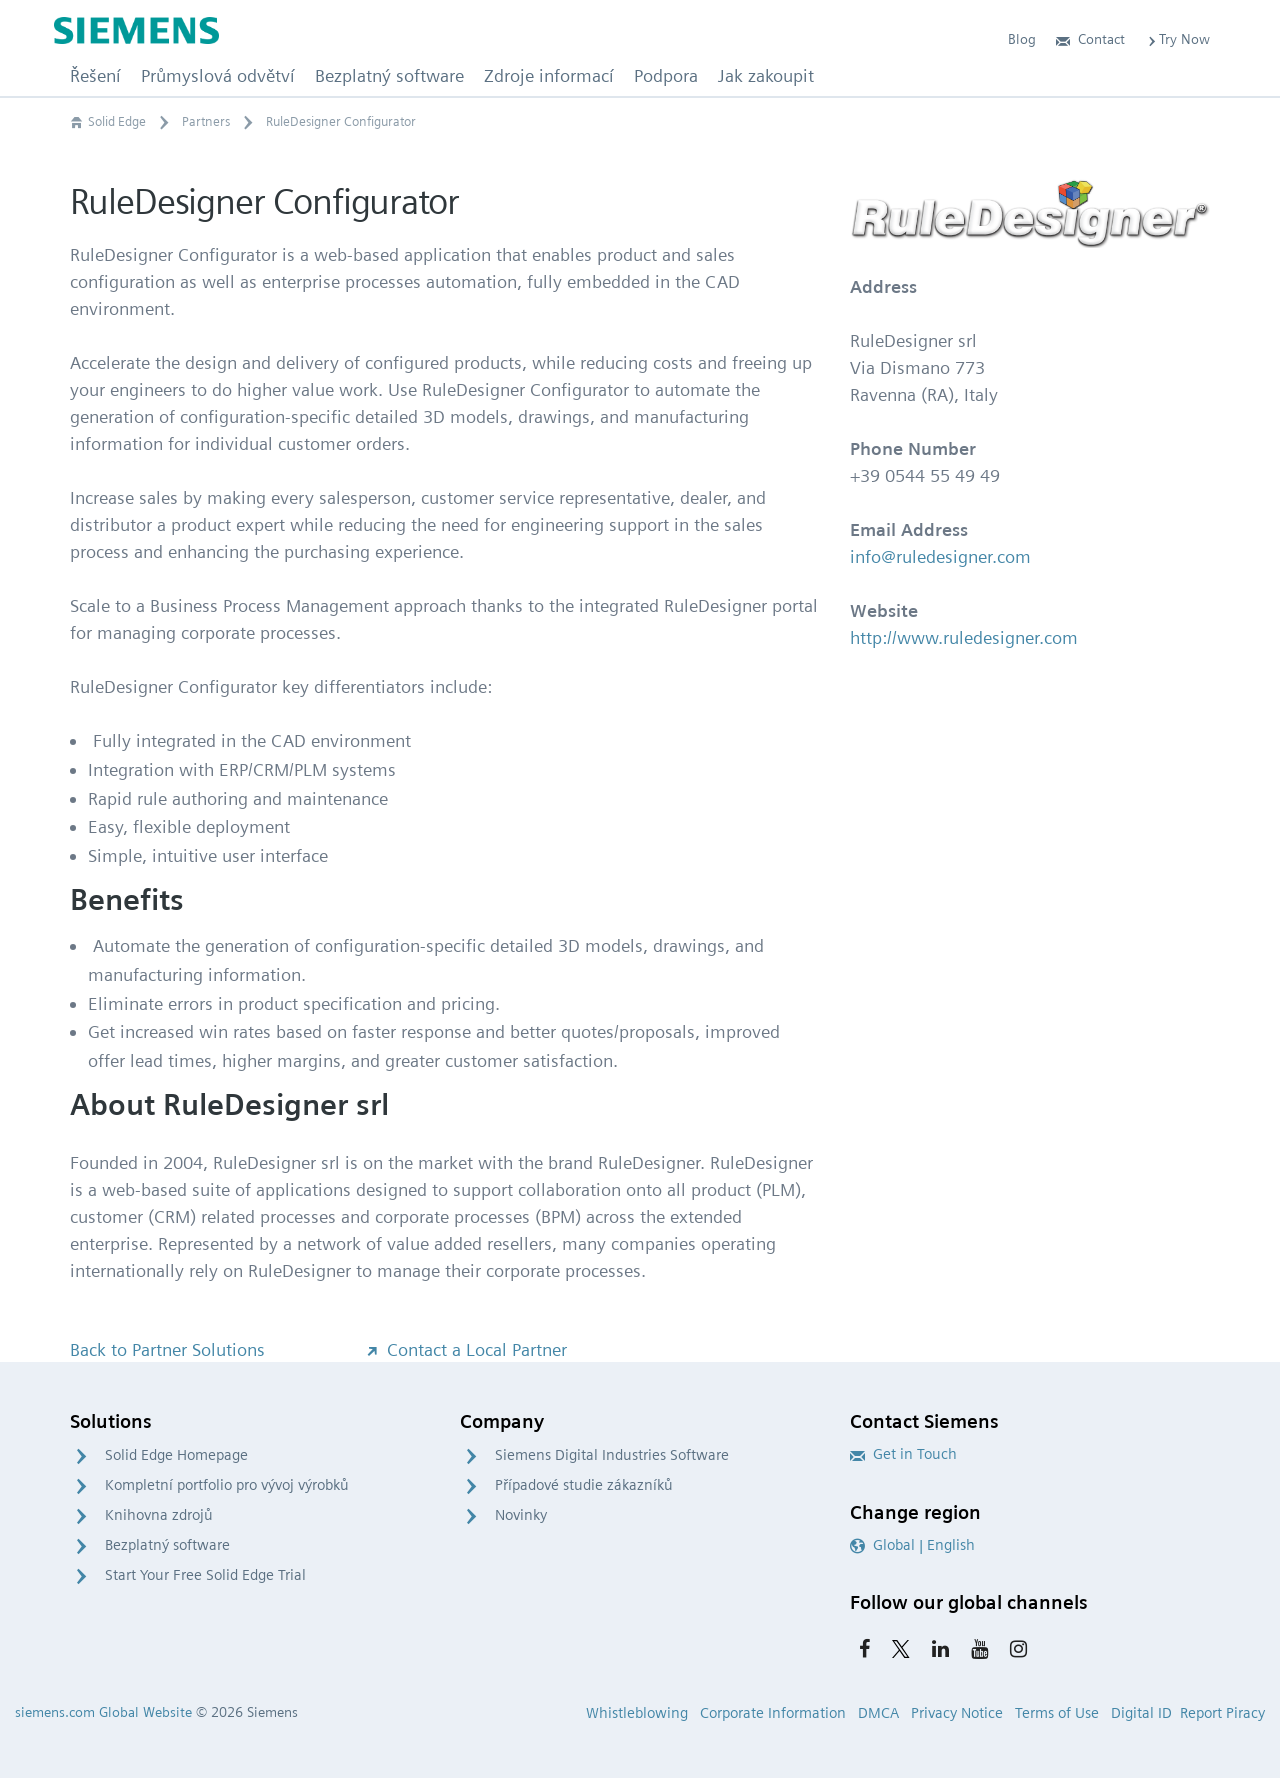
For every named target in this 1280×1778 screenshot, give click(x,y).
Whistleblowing (637, 1713)
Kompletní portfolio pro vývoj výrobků (227, 1485)
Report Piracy (1222, 1713)
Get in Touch (903, 1454)
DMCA (878, 1713)
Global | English (912, 1545)
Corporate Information (773, 1713)
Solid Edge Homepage (176, 1455)
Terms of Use (1057, 1713)
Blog (1022, 39)
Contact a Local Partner (465, 1349)
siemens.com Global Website (103, 1712)
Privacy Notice (957, 1713)
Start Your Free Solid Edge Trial (205, 1575)
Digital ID (1141, 1713)
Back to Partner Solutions (167, 1349)
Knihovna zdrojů (159, 1515)
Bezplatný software (167, 1545)
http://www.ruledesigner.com (964, 637)
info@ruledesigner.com (940, 556)
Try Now (1177, 39)
